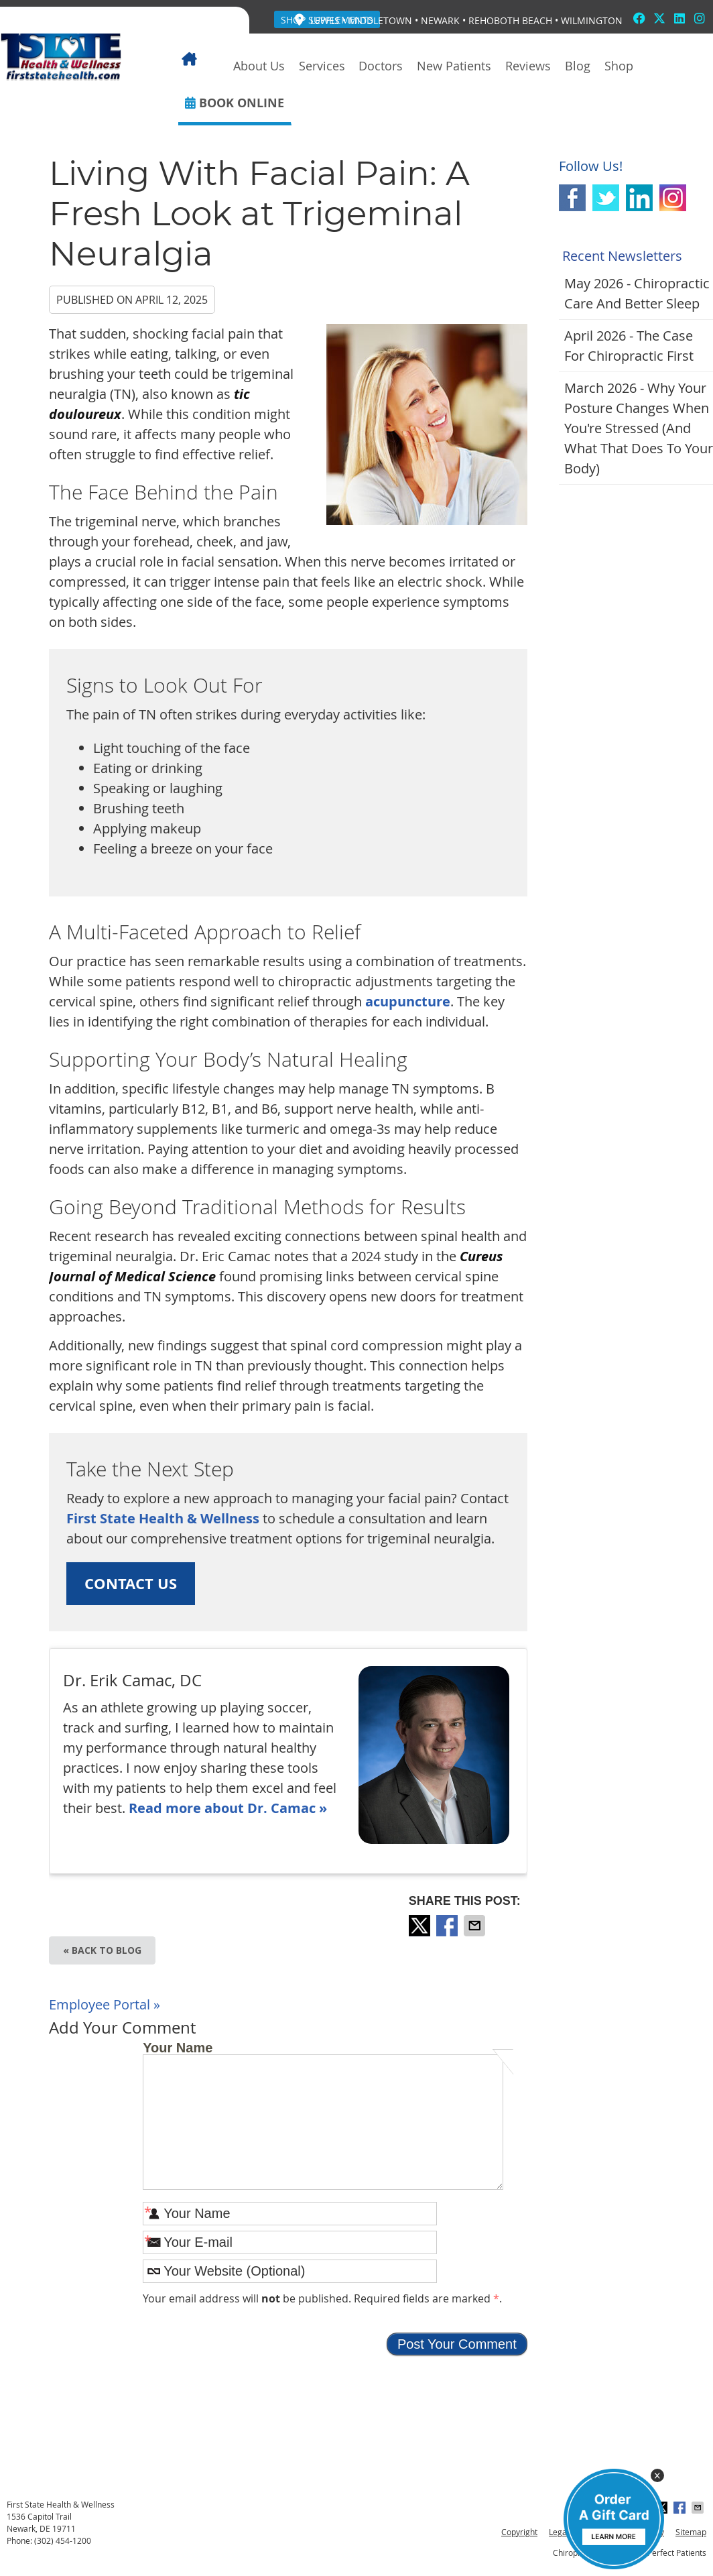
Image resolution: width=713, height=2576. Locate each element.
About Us (259, 66)
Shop (618, 66)
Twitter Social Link (605, 197)
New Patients (454, 66)
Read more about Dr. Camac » (228, 1808)
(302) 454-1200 (62, 2540)
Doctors (381, 66)
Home (202, 66)
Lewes (325, 20)
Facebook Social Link (572, 197)
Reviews (528, 66)
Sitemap (690, 2531)
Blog (577, 66)
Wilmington (592, 20)
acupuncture (407, 1001)
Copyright (519, 2531)
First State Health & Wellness (162, 1518)
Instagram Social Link (672, 197)
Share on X (421, 1925)
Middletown (380, 20)
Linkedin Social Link (639, 197)
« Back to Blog (102, 1950)
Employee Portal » (104, 2004)
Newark (440, 20)
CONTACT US (130, 1583)
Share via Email (476, 1925)
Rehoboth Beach (510, 20)
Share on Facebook (448, 1925)
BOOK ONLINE (234, 103)
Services (322, 66)
